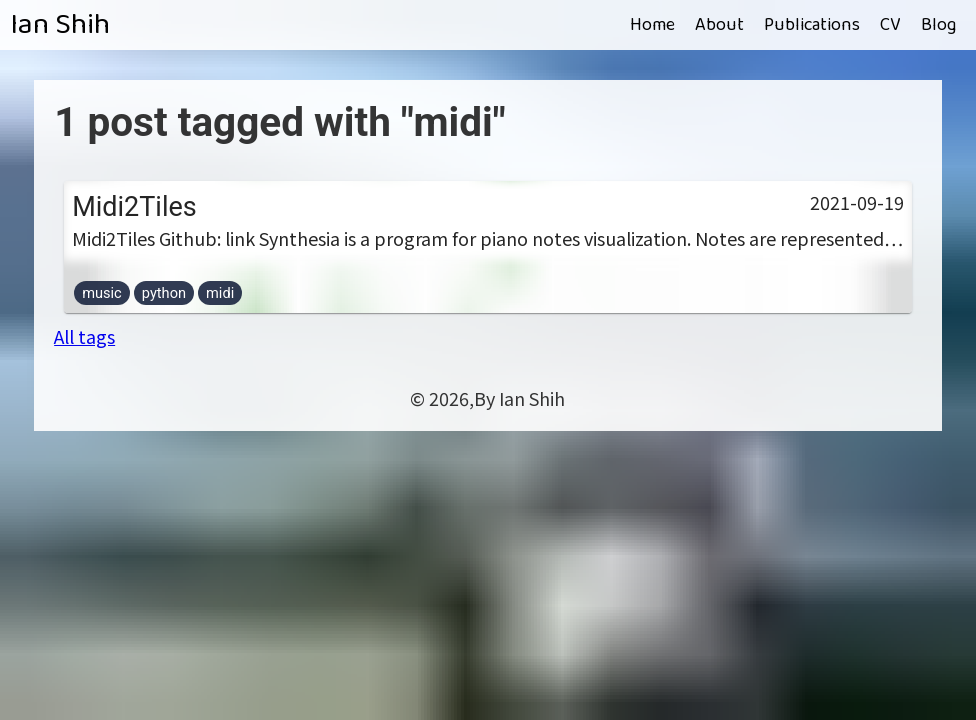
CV (890, 25)
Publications (812, 25)
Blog (938, 25)
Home (652, 25)
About (719, 25)
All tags (84, 336)
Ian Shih (60, 25)
